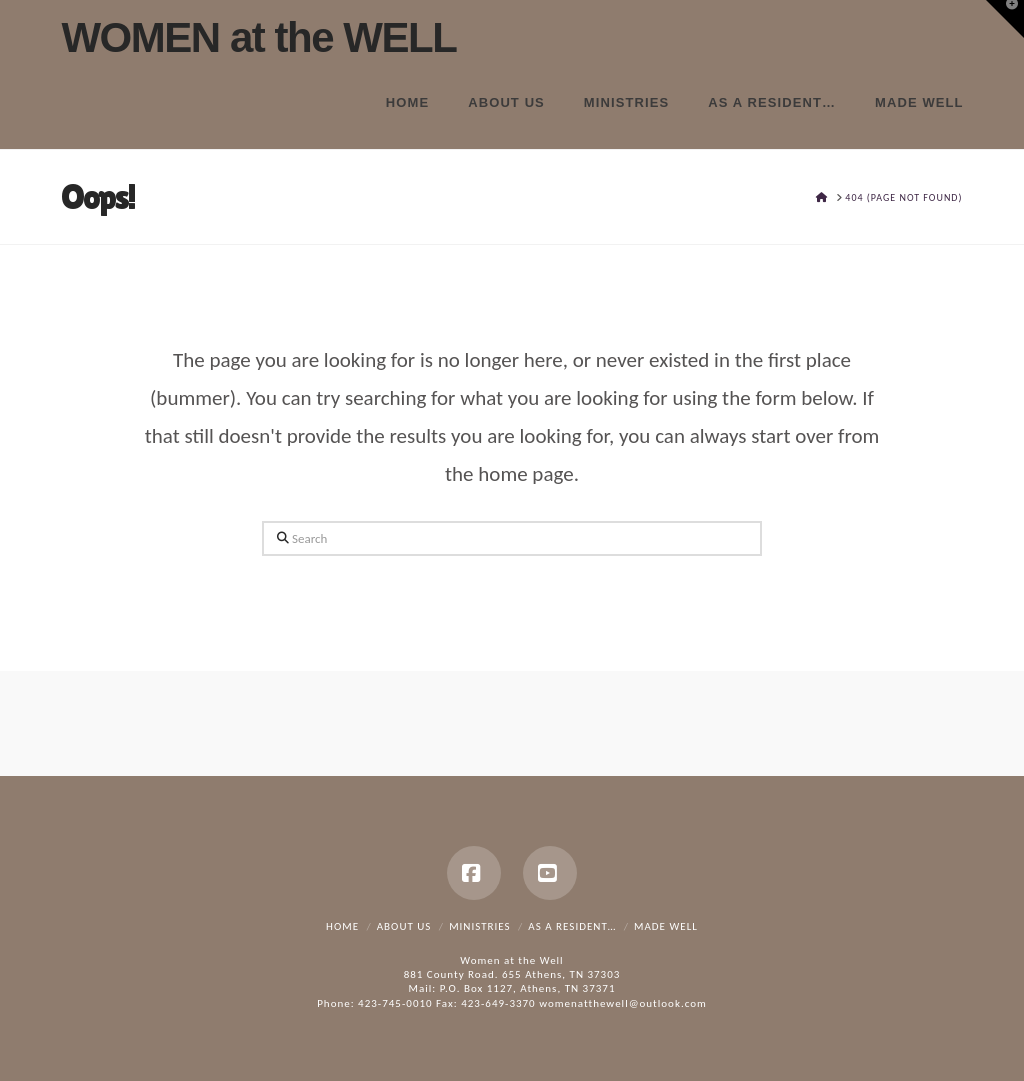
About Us (404, 926)
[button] (1005, 19)
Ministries (479, 926)
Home (342, 926)
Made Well (666, 926)
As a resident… (572, 926)
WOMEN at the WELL (258, 38)
